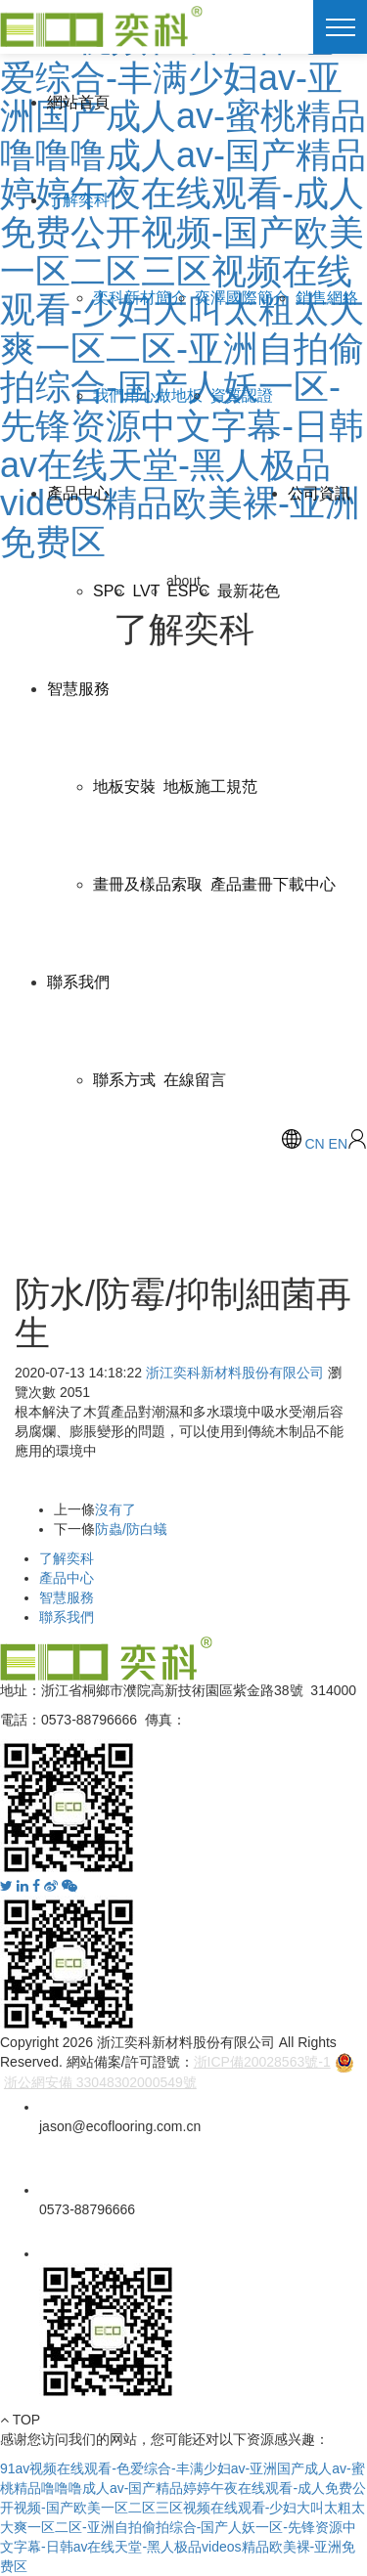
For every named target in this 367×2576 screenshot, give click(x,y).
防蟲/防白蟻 (131, 1529)
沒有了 (115, 1509)
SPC (109, 591)
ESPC (188, 591)
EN (338, 1144)
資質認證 (241, 395)
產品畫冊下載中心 (273, 884)
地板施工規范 (210, 786)
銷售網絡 (327, 297)
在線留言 (194, 1079)
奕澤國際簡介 (242, 297)
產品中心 (78, 493)
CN (314, 1144)
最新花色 (248, 591)
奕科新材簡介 (140, 297)
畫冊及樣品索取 (148, 884)
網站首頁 (78, 102)
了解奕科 (78, 200)
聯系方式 (124, 1079)
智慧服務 (78, 688)
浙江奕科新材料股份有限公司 (235, 1372)
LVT (146, 591)
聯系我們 (78, 982)
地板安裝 (124, 786)
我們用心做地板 (148, 395)
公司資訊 (319, 493)
